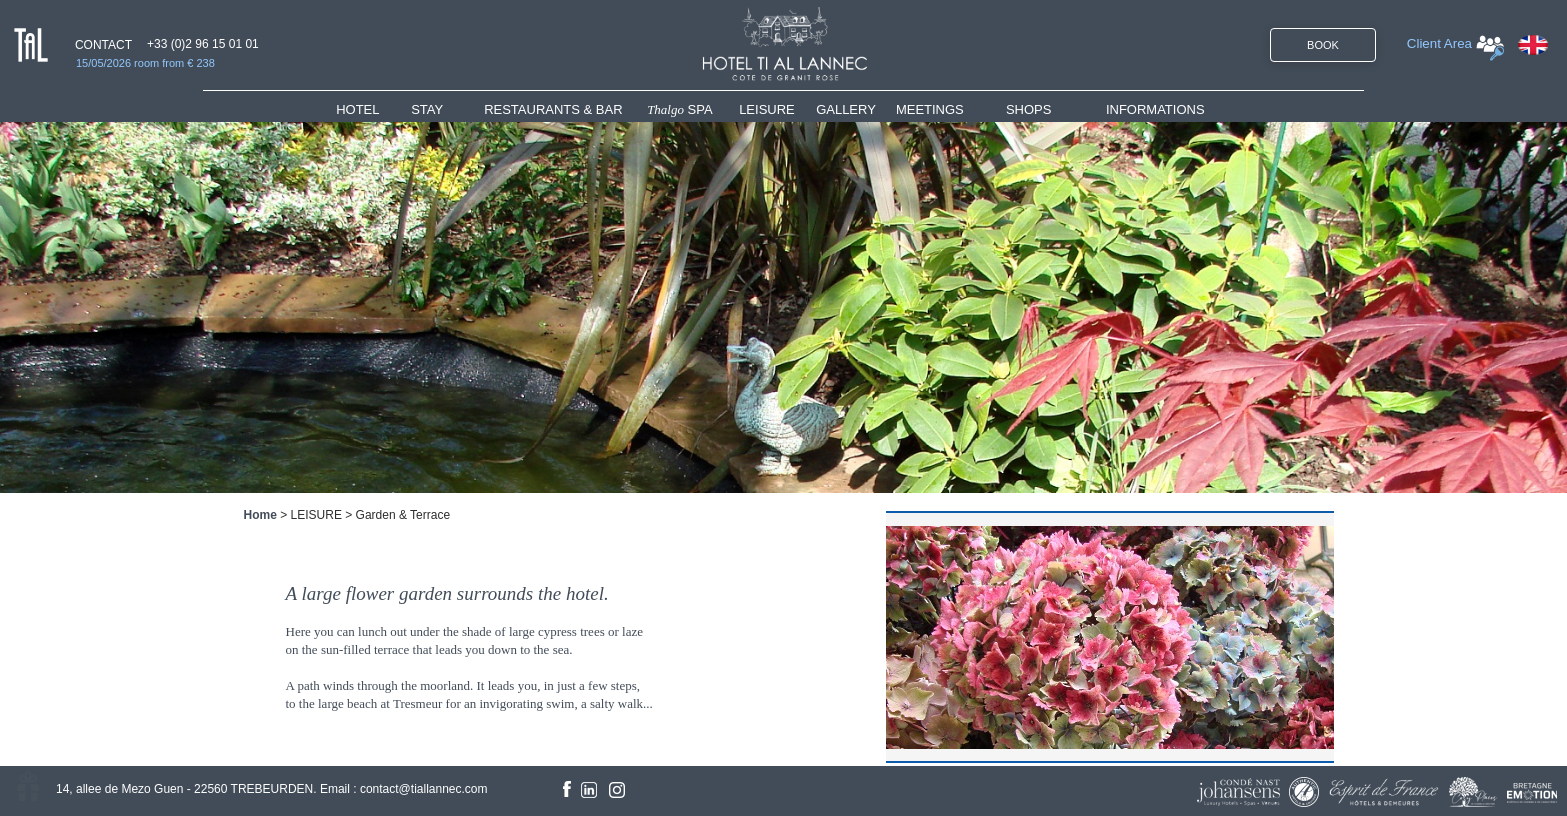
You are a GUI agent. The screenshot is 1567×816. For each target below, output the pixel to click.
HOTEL (361, 109)
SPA (680, 109)
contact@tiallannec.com (424, 789)
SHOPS (1029, 109)
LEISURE (767, 109)
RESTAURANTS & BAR (553, 109)
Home (260, 515)
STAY (427, 109)
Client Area (1439, 43)
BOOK (1323, 45)
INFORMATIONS (1155, 109)
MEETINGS (930, 109)
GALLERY (846, 109)
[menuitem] (373, 109)
